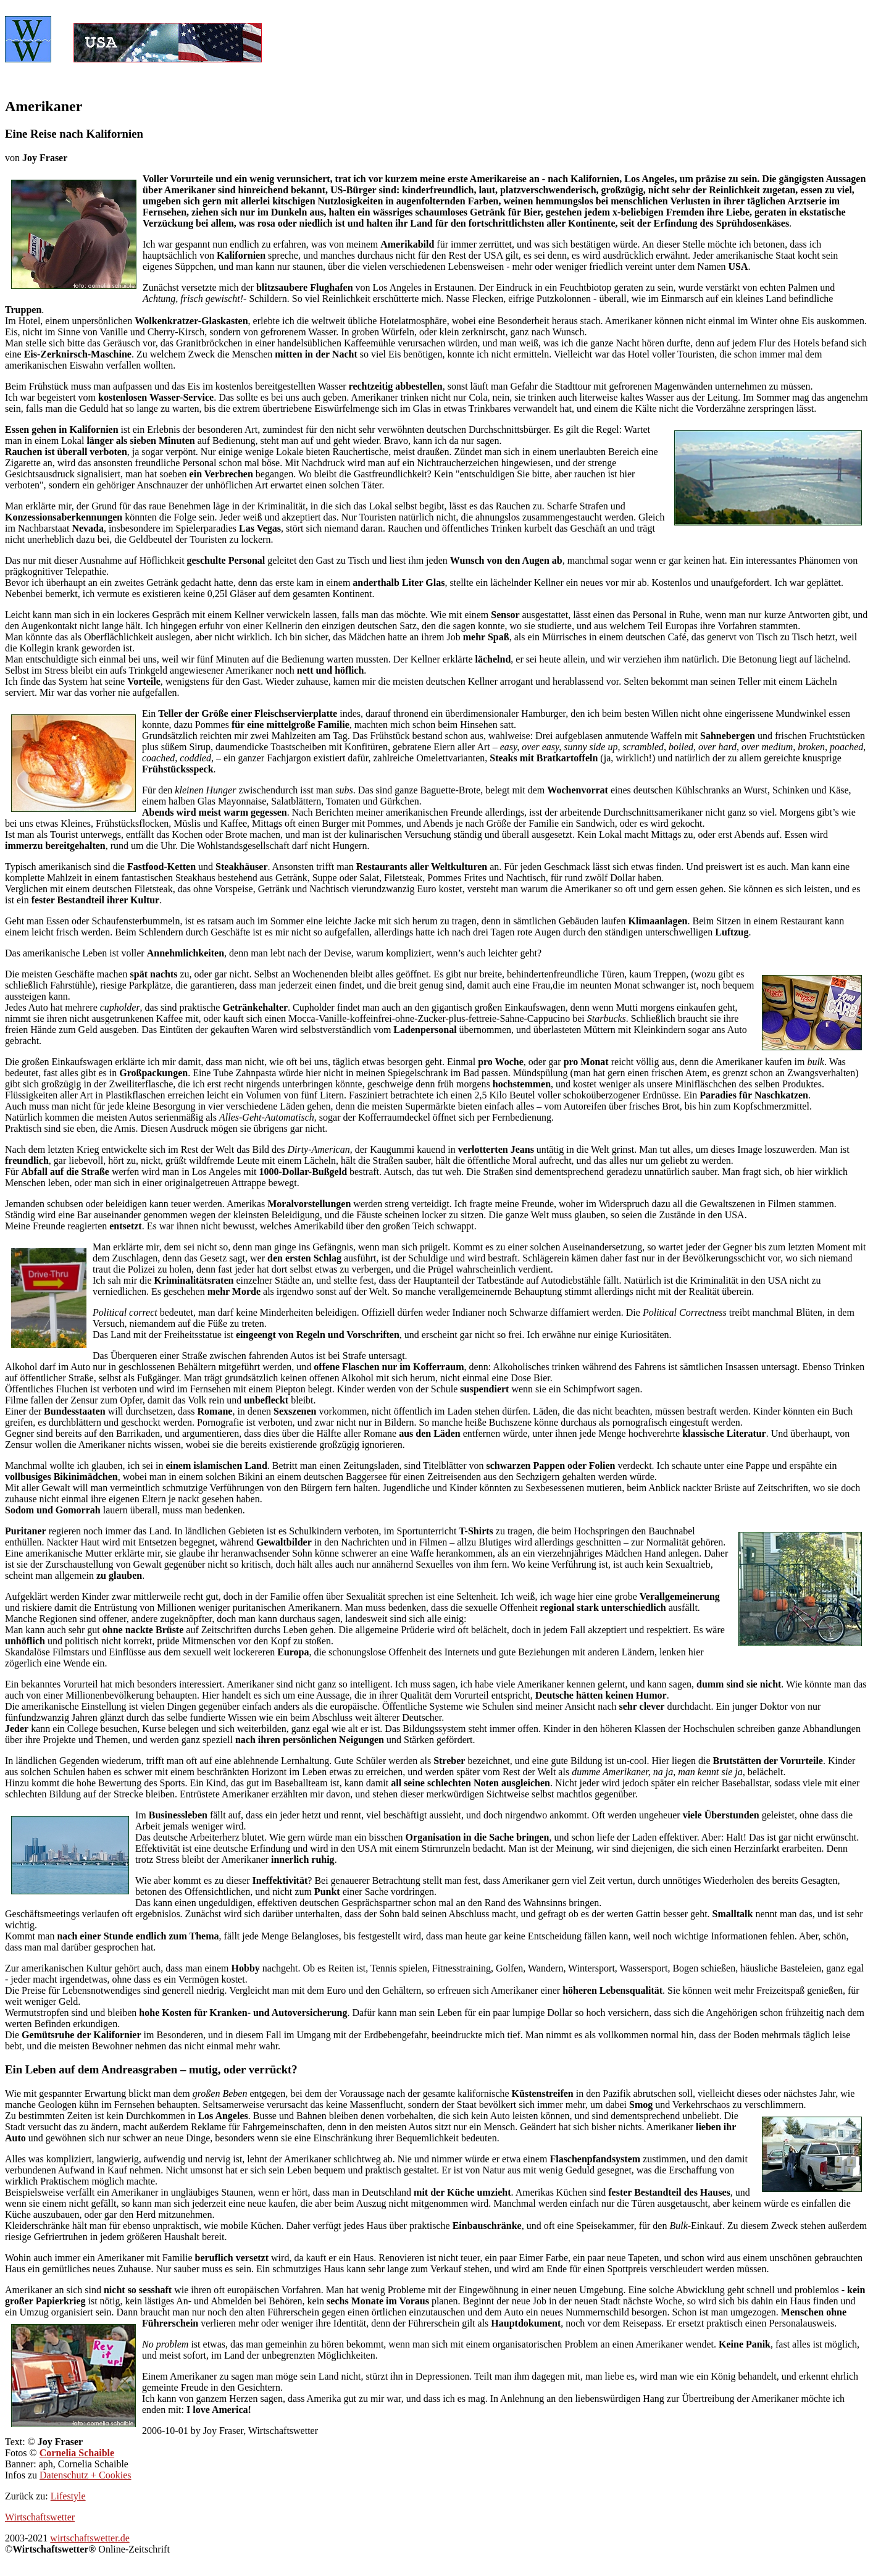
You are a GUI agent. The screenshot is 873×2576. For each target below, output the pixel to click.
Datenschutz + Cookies (86, 2475)
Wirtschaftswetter (40, 2517)
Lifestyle (68, 2496)
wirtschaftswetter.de (89, 2538)
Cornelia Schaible (77, 2453)
